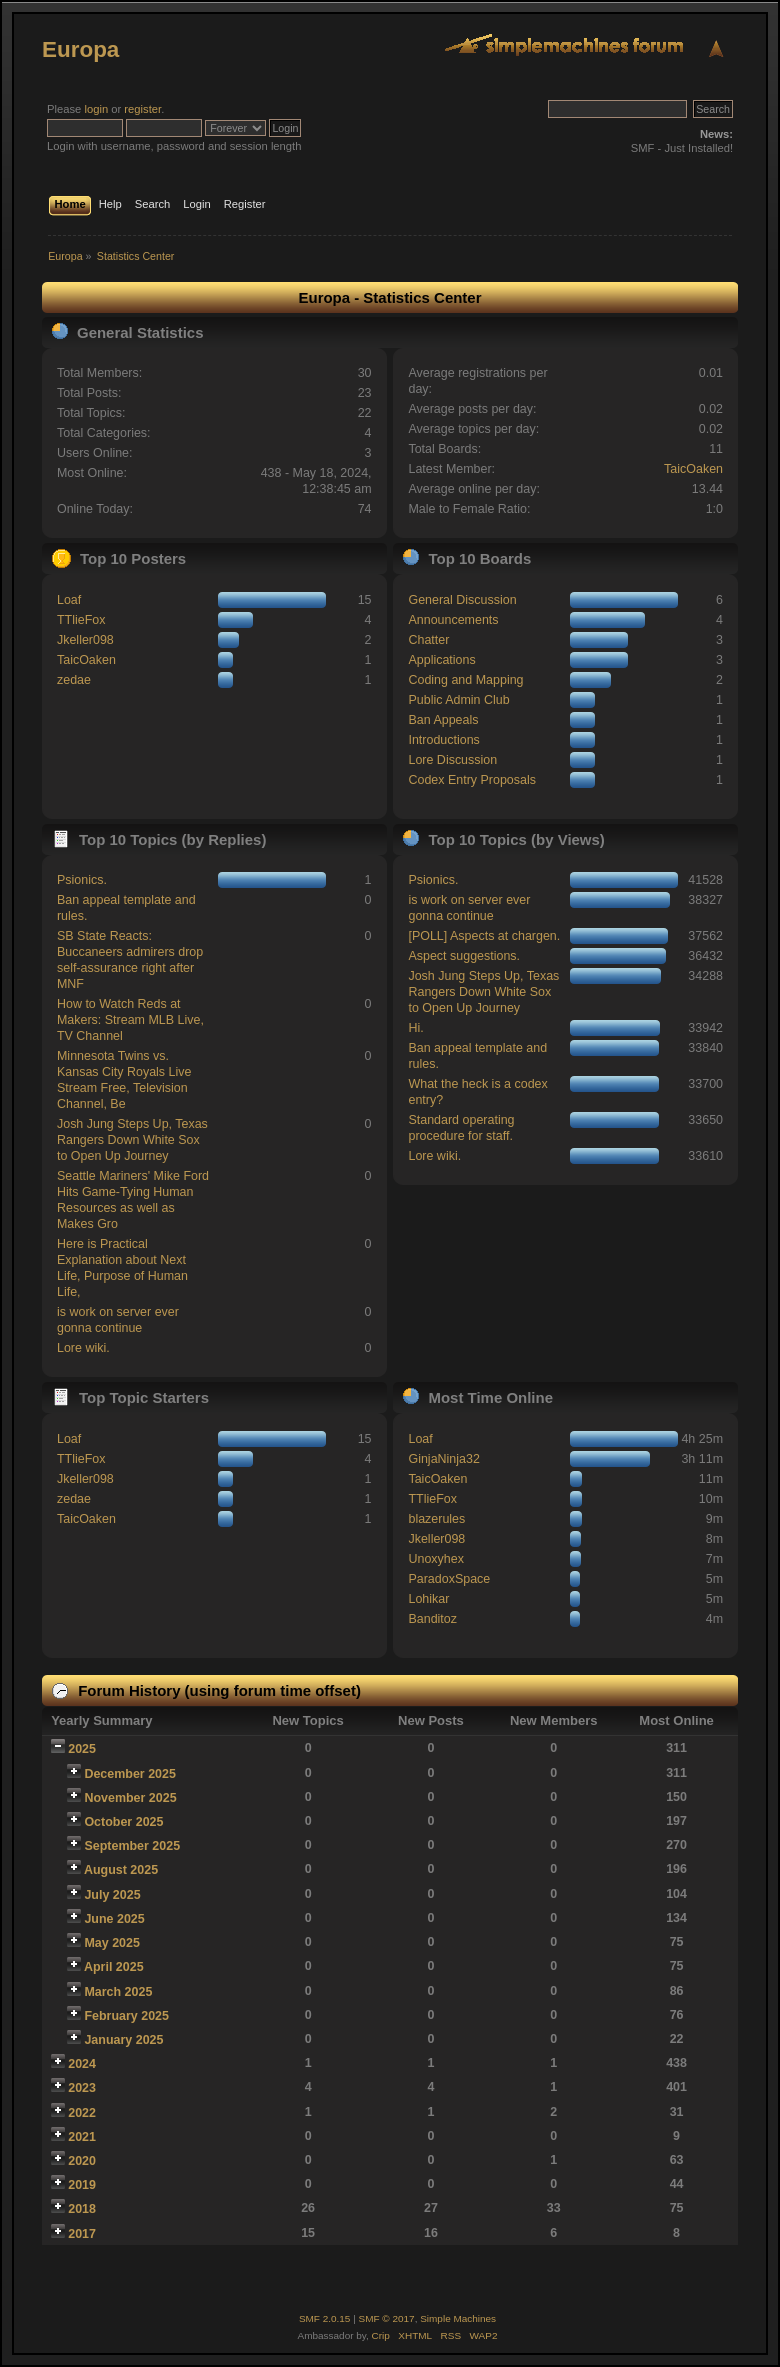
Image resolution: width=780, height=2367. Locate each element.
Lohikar (428, 1599)
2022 (82, 2113)
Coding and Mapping (465, 680)
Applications (441, 660)
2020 (82, 2161)
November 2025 (130, 1798)
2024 (82, 2064)
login (96, 109)
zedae (74, 680)
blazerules (436, 1519)
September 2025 (132, 1846)
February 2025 (126, 2016)
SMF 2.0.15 (325, 2318)
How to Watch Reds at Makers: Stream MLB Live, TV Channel (130, 1020)
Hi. (415, 1028)
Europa (80, 49)
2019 (82, 2185)
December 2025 (130, 1774)
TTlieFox (81, 620)
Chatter (428, 640)
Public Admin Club (458, 700)
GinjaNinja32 (443, 1459)
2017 (82, 2234)
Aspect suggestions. (464, 956)
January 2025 (123, 2040)
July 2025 (112, 1895)
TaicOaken (693, 469)
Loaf (69, 600)
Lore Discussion (452, 760)
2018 (82, 2209)
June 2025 (114, 1919)
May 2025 (111, 1943)
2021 (82, 2137)
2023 (82, 2088)
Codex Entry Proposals (472, 780)
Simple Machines (458, 2318)
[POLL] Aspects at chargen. (484, 936)
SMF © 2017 (387, 2318)
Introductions (443, 740)
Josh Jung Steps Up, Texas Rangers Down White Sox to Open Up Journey (132, 1140)
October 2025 (123, 1822)
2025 (82, 1749)
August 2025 (121, 1870)
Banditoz (432, 1619)
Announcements (453, 620)
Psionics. (82, 880)
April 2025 (114, 1967)
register (142, 109)
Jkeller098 (85, 640)
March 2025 (118, 1992)
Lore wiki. (83, 1348)
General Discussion (462, 600)
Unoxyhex (435, 1559)
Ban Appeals (443, 720)
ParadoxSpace (449, 1579)
